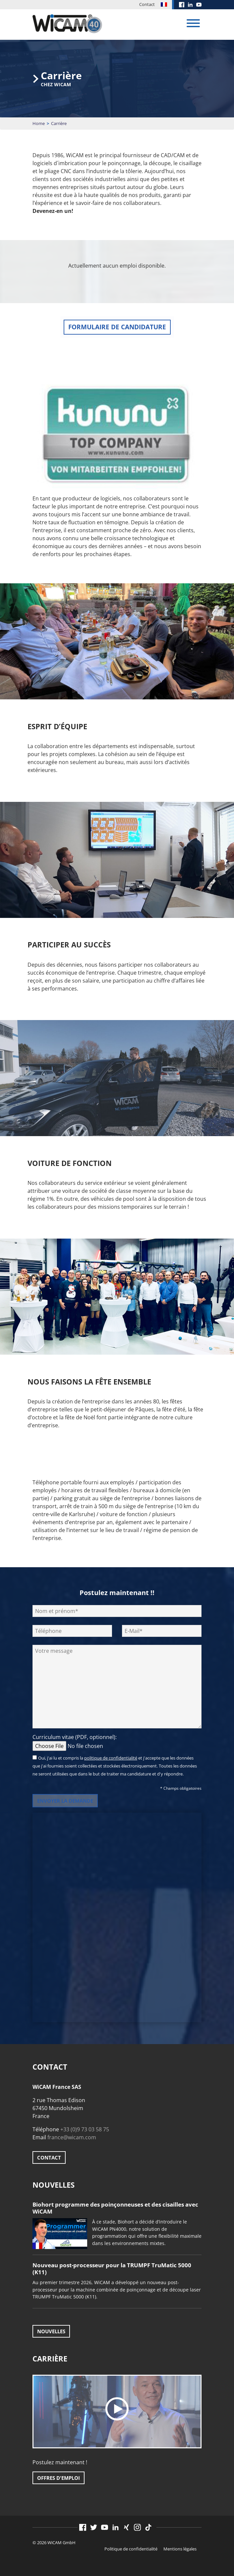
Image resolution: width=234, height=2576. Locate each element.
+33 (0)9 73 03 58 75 (84, 2129)
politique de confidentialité (110, 1758)
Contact (147, 4)
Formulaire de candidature (117, 327)
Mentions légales (180, 2549)
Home (38, 123)
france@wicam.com (71, 2137)
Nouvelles (51, 2331)
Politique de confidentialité (130, 2549)
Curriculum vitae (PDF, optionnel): (83, 1741)
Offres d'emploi (58, 2478)
